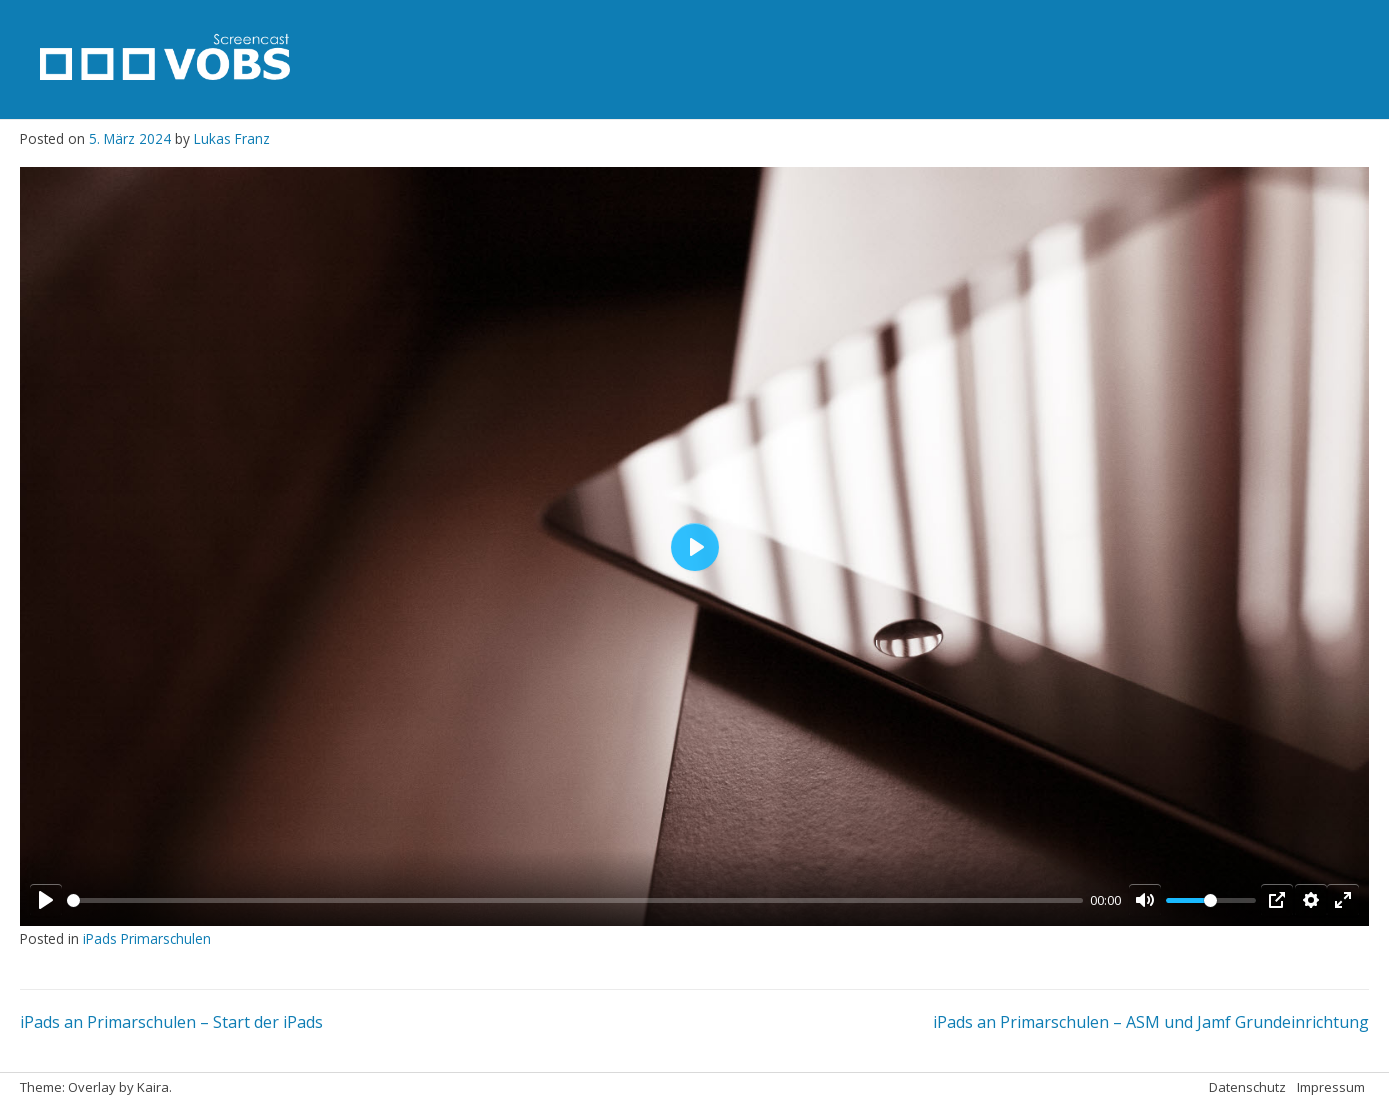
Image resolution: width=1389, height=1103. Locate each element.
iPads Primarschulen (147, 938)
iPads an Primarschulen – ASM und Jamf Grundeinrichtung (1151, 1022)
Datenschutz (1247, 1087)
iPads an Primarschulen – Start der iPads (171, 1022)
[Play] (46, 900)
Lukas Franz (232, 138)
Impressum (1331, 1087)
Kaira (153, 1087)
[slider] (575, 900)
